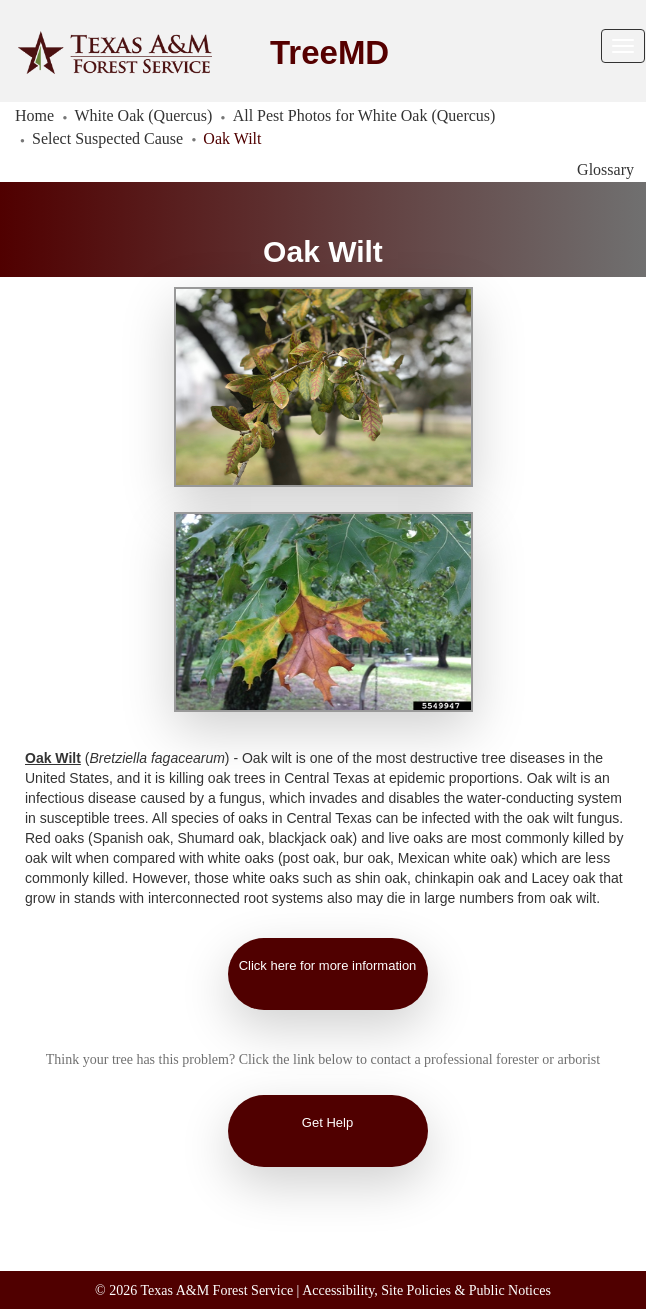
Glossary (605, 169)
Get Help (327, 1122)
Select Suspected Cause (107, 138)
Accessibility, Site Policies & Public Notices (426, 1290)
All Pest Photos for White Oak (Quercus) (364, 115)
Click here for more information (328, 965)
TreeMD (329, 52)
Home (34, 115)
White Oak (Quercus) (144, 115)
